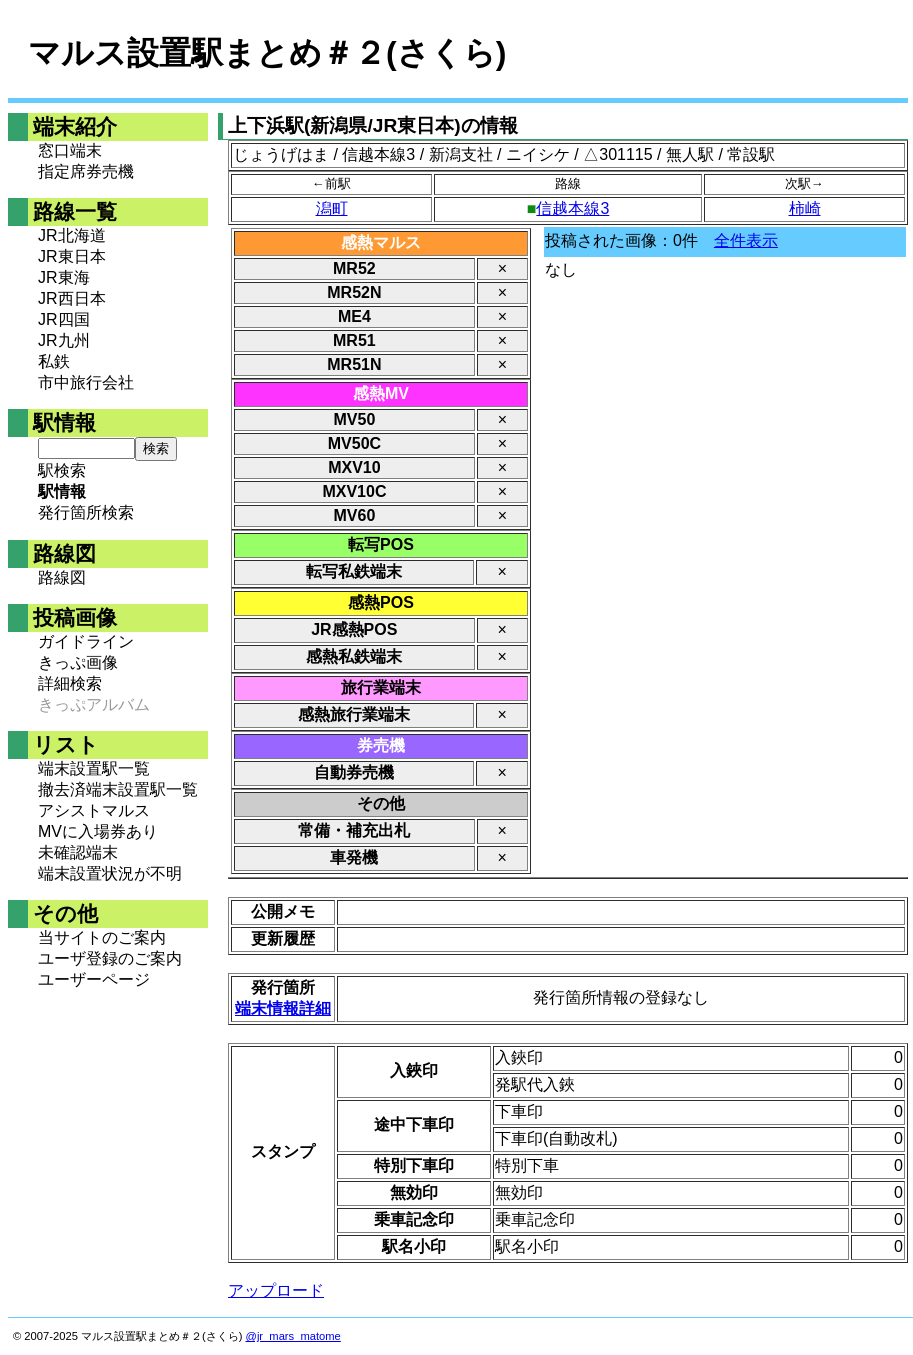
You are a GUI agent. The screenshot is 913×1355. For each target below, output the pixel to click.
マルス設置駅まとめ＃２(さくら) (267, 53)
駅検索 (62, 470)
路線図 (62, 577)
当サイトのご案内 (102, 937)
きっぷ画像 (78, 662)
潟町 (332, 208)
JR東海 (64, 277)
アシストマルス (94, 810)
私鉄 (54, 361)
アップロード (276, 1290)
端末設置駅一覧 (94, 768)
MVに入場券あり (98, 831)
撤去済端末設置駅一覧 (118, 789)
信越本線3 (572, 208)
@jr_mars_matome (293, 1336)
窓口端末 (70, 150)
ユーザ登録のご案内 (110, 958)
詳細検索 (70, 683)
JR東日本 (72, 256)
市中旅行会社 (86, 382)
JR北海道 (72, 235)
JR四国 (64, 319)
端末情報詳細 (283, 1008)
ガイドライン (86, 641)
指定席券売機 (86, 171)
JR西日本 (72, 298)
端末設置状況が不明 (110, 873)
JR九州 (64, 340)
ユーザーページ (94, 979)
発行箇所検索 (86, 512)
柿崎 (805, 208)
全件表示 (746, 240)
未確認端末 (78, 852)
